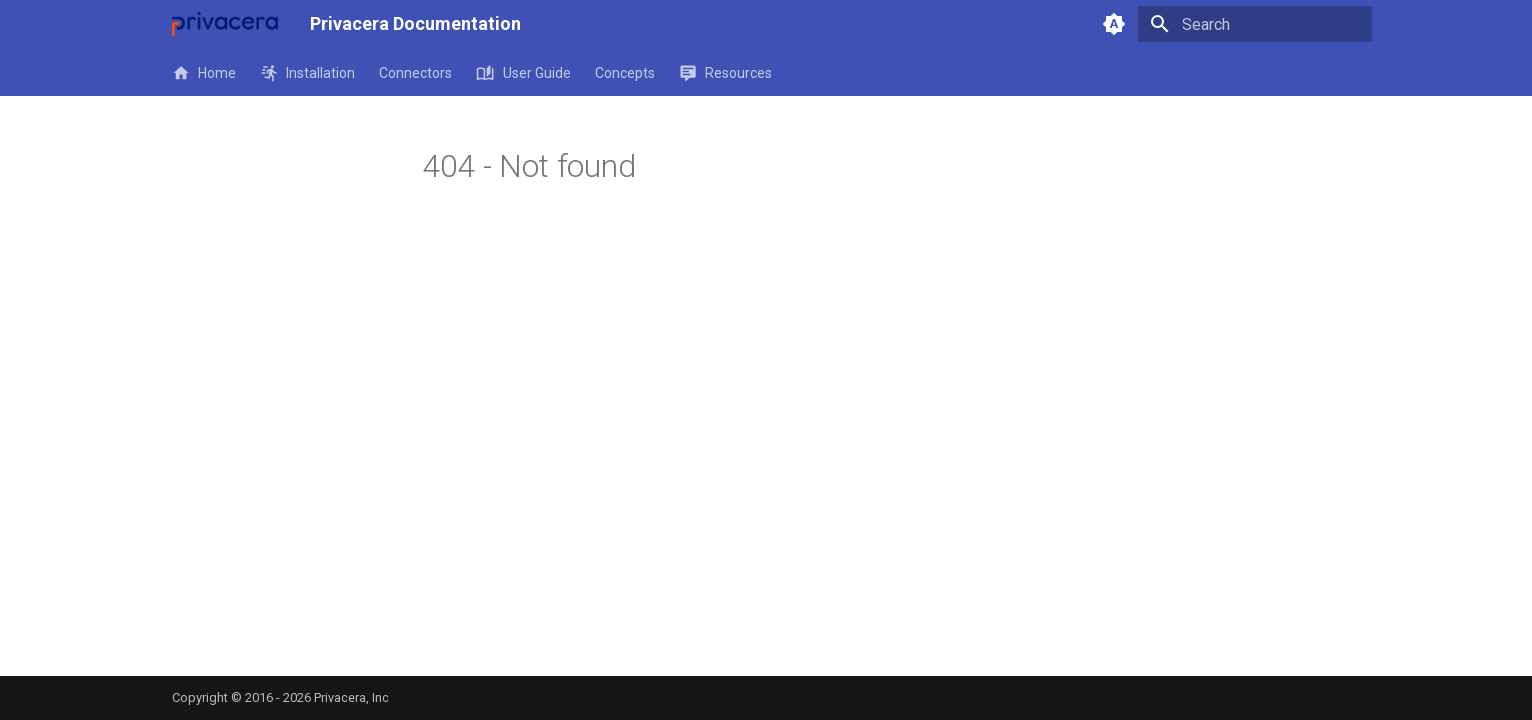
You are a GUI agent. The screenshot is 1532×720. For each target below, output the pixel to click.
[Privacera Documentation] (225, 24)
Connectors (415, 73)
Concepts (625, 73)
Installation (307, 73)
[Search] (1255, 24)
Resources (725, 73)
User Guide (523, 73)
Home (204, 73)
